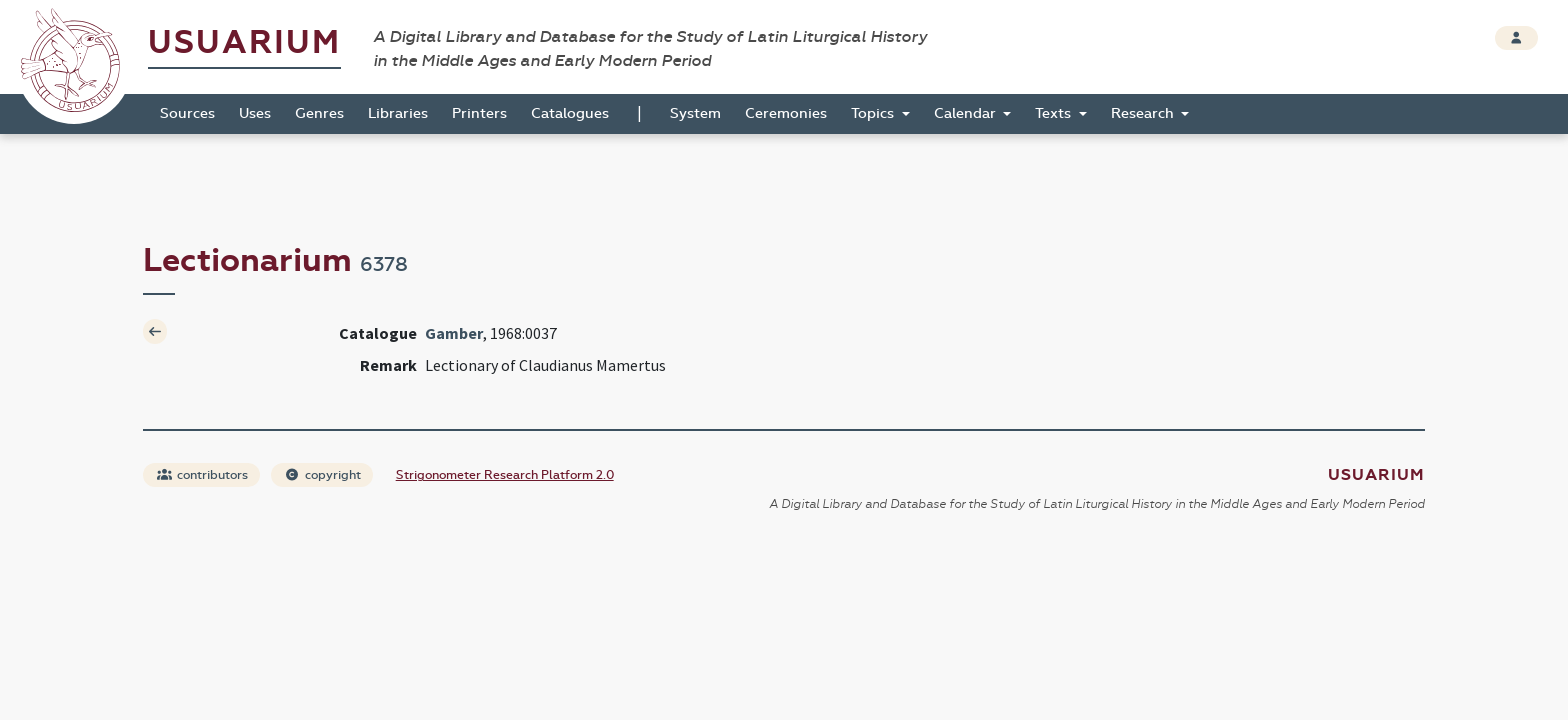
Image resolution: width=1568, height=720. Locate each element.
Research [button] (1144, 113)
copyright (323, 475)
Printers (479, 113)
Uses (255, 113)
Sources (187, 113)
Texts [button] (1055, 113)
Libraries (398, 113)
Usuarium (244, 42)
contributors (202, 475)
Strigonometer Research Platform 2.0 (505, 475)
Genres (319, 113)
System (695, 113)
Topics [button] (874, 113)
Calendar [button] (967, 113)
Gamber (454, 333)
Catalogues (570, 113)
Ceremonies (786, 113)
